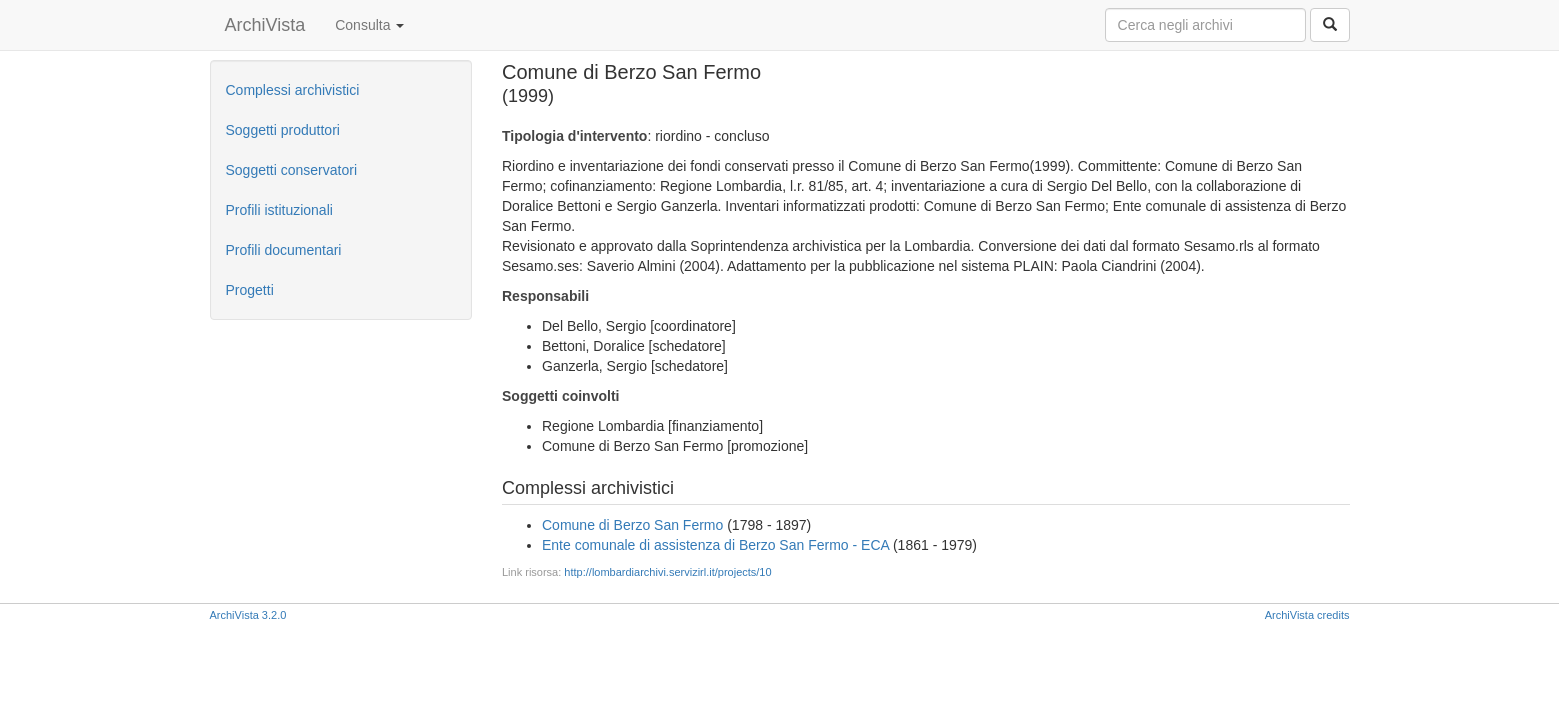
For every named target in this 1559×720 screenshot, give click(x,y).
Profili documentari (284, 250)
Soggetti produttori (283, 130)
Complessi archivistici (293, 90)
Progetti (250, 290)
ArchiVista (265, 25)
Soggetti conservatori (292, 170)
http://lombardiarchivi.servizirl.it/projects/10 (667, 572)
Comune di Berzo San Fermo (632, 525)
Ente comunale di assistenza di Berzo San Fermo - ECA (715, 545)
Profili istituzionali (279, 210)
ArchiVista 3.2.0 (248, 615)
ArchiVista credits (1307, 615)
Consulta (369, 25)
